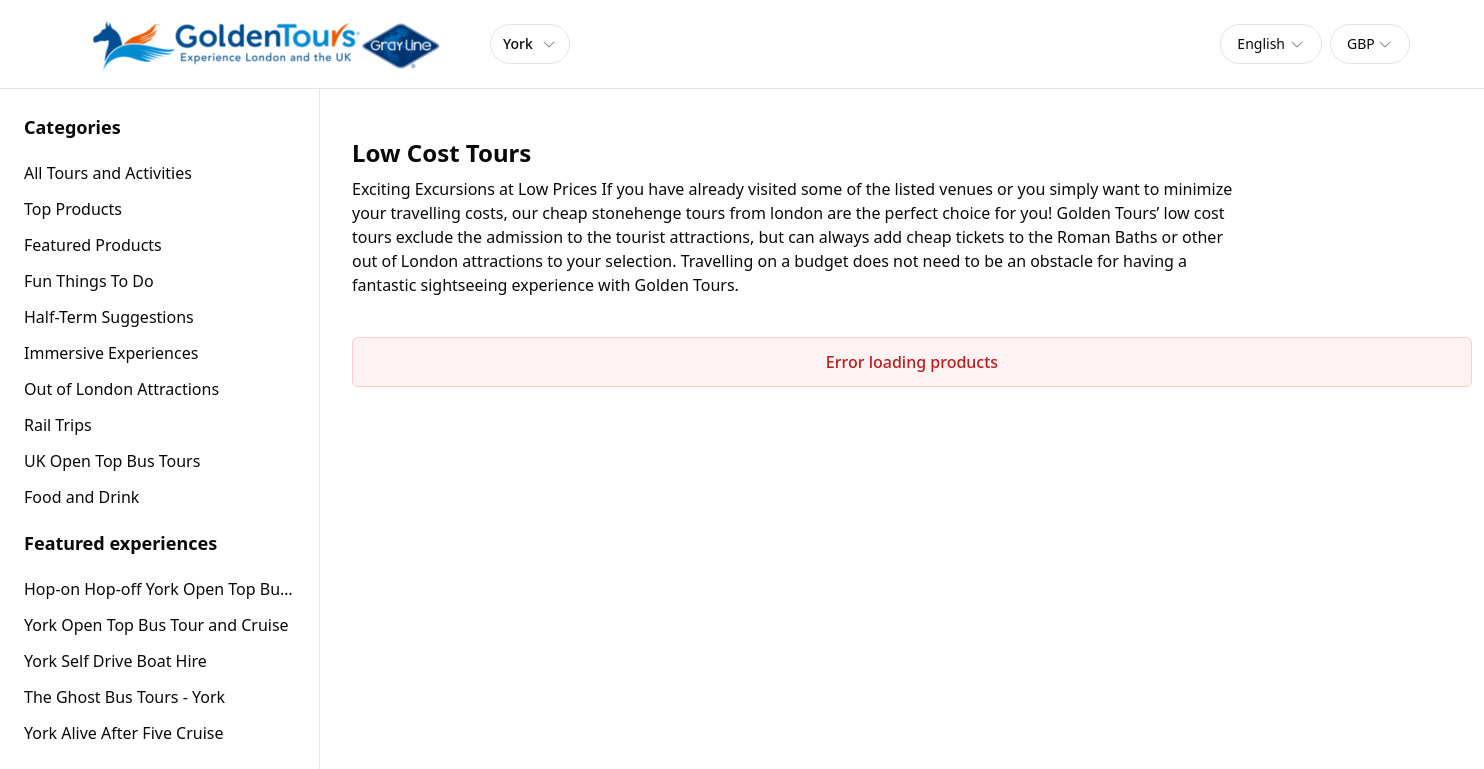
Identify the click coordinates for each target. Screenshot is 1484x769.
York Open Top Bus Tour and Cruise (156, 625)
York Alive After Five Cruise (124, 733)
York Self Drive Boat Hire (115, 661)
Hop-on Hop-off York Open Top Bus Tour (159, 589)
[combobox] (1271, 44)
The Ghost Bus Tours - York (124, 697)
